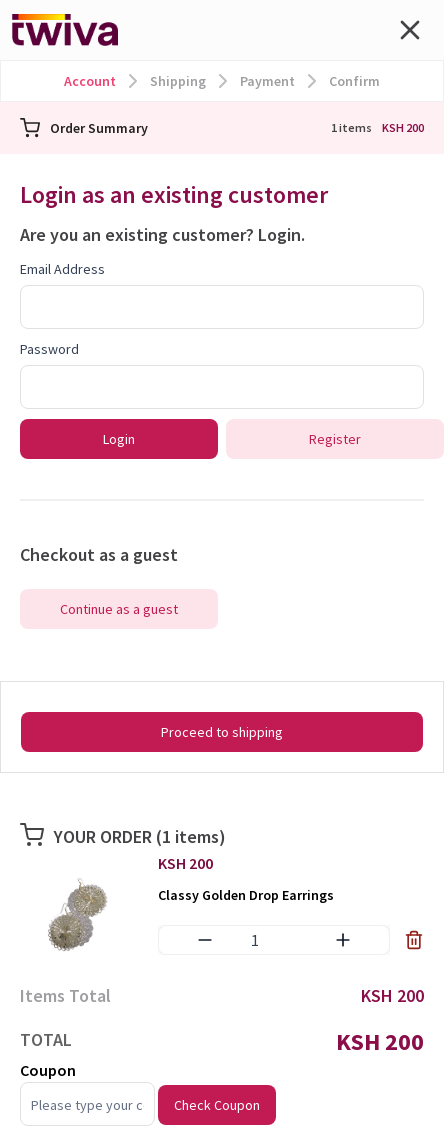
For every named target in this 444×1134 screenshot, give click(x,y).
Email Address (62, 269)
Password (49, 349)
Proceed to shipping (222, 732)
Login (279, 234)
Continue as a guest (119, 609)
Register (335, 439)
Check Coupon (217, 1105)
